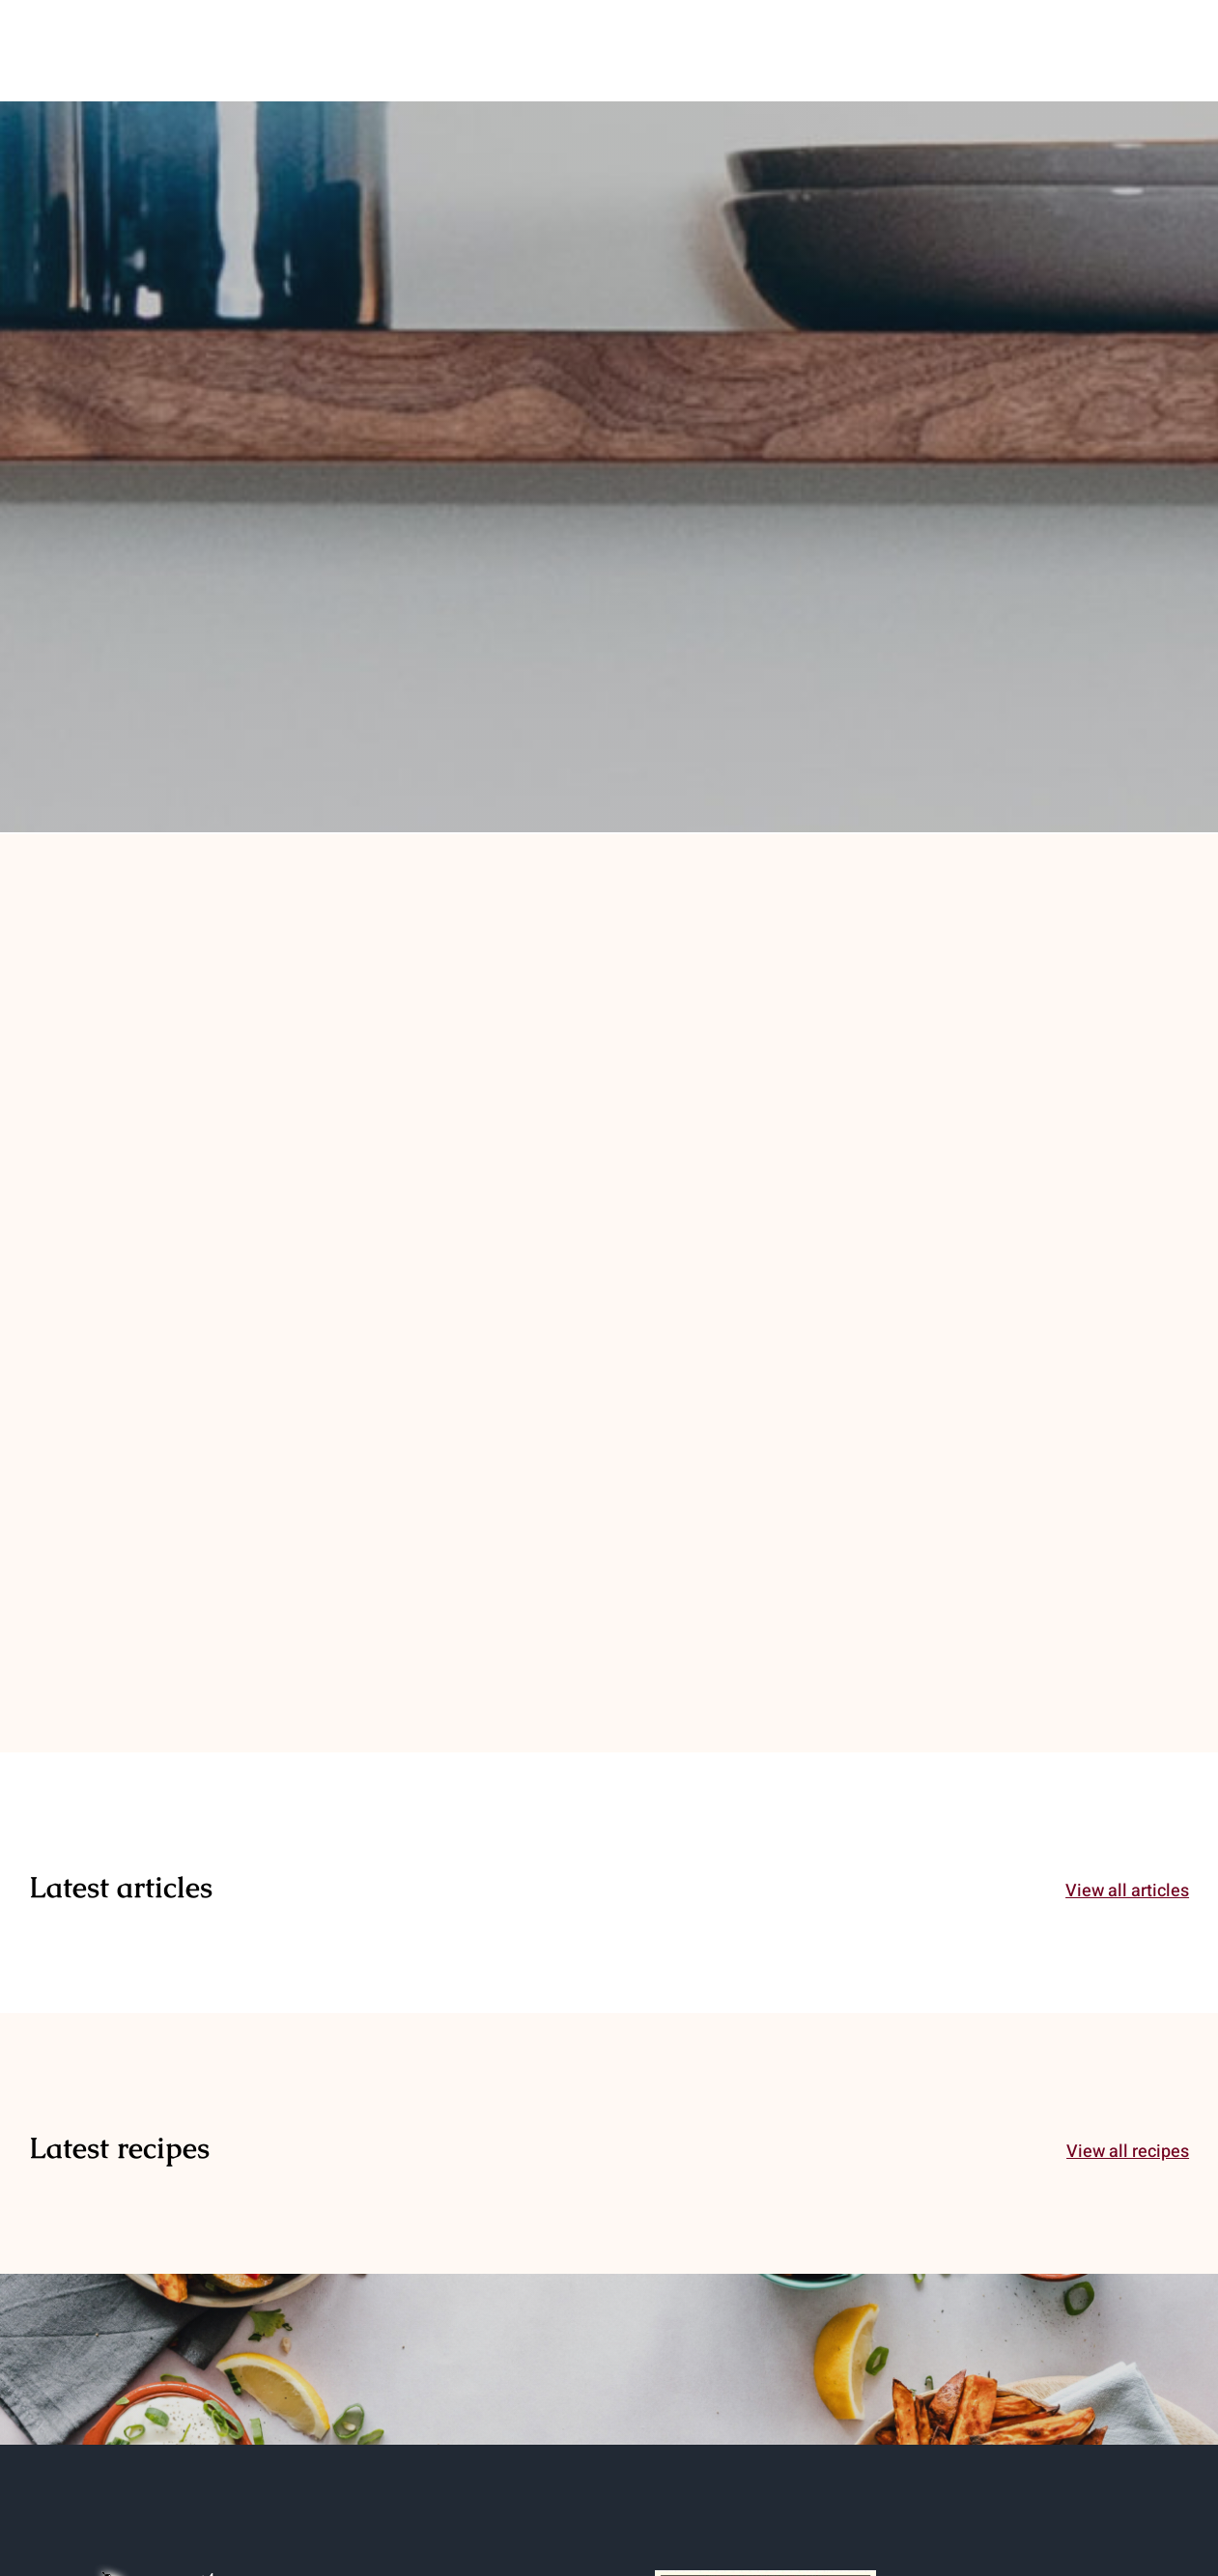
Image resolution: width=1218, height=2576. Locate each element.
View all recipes (1127, 2152)
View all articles (1127, 1891)
